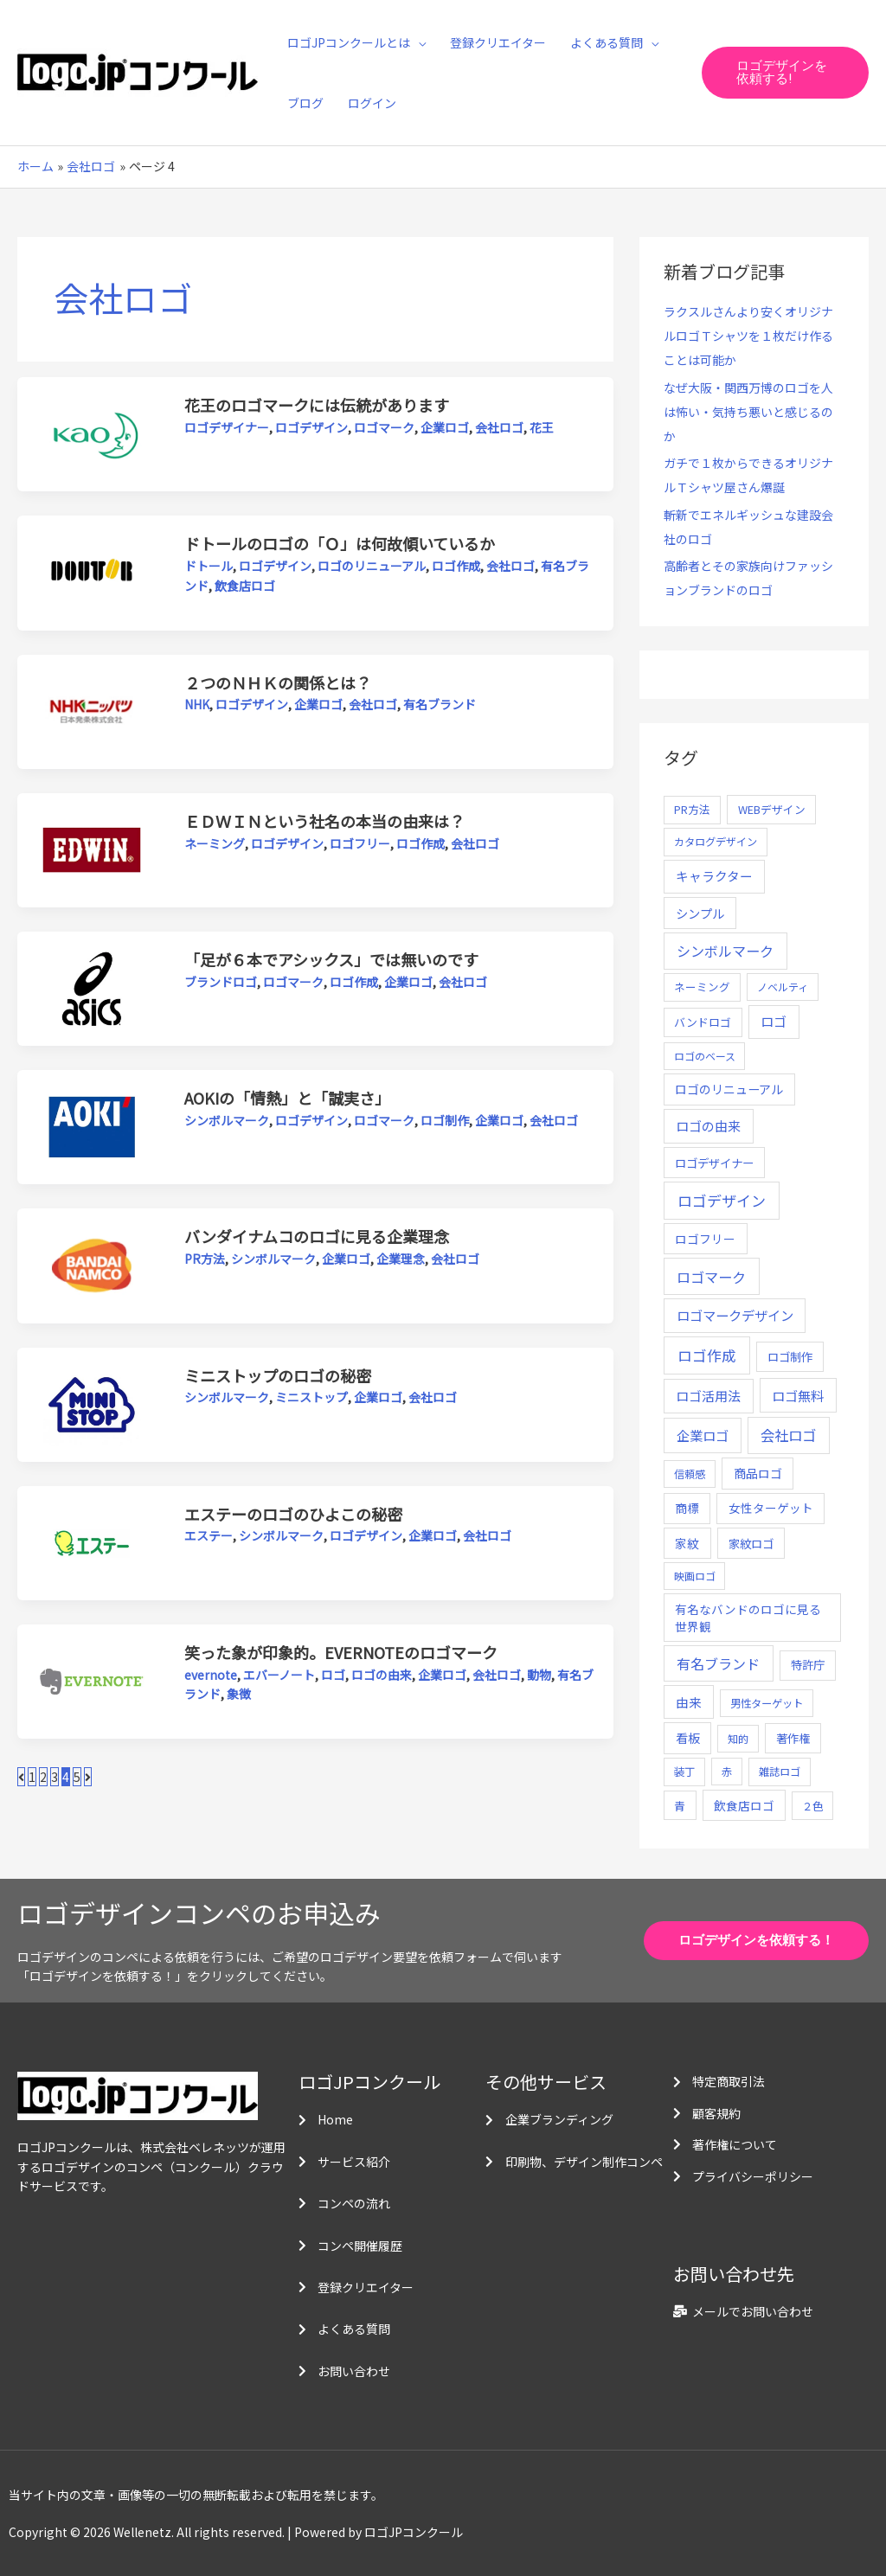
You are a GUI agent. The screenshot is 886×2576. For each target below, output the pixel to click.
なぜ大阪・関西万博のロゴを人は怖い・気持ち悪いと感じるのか (748, 412)
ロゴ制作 (445, 1120)
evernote (210, 1674)
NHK (196, 704)
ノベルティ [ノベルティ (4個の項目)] (782, 986)
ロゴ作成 (456, 565)
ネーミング (214, 843)
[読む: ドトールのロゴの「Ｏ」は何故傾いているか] (92, 571)
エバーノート (279, 1674)
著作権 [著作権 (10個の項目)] (793, 1738)
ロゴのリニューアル (372, 565)
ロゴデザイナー (226, 427)
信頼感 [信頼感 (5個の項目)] (689, 1474)
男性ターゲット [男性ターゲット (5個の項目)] (766, 1703)
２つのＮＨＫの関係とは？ (277, 682)
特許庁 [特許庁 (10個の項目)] (808, 1664)
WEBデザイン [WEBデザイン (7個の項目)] (772, 809)
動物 (539, 1674)
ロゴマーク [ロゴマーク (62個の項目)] (711, 1276)
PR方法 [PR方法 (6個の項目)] (692, 809)
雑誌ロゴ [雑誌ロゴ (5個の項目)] (779, 1771)
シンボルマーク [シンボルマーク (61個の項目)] (725, 950)
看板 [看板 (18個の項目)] (688, 1737)
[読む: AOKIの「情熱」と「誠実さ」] (92, 1125)
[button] (785, 73)
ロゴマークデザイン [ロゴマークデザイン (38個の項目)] (735, 1314)
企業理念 (400, 1258)
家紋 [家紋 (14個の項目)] (687, 1543)
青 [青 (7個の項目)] (679, 1805)
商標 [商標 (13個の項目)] (687, 1507)
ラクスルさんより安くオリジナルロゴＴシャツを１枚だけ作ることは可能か (748, 335)
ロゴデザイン (311, 427)
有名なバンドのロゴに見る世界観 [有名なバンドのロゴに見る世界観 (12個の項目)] (748, 1617)
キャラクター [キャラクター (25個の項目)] (714, 876)
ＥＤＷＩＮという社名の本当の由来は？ (324, 821)
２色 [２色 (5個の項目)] (812, 1806)
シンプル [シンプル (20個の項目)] (700, 913)
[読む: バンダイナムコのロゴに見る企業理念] (92, 1263)
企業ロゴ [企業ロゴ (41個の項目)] (703, 1435)
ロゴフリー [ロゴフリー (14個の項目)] (705, 1238)
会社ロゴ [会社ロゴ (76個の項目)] (788, 1435)
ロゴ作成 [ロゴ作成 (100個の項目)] (706, 1355)
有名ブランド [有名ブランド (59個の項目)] (718, 1663)
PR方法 (204, 1258)
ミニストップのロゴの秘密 (277, 1375)
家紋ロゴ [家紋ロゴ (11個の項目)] (751, 1543)
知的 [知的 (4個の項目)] (738, 1738)
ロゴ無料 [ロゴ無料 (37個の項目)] (798, 1395)
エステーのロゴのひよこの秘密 (293, 1514)
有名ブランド (439, 704)
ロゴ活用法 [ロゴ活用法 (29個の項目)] (708, 1396)
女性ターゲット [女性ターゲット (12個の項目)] (771, 1507)
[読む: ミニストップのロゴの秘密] (92, 1402)
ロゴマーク (384, 427)
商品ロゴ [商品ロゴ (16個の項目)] (758, 1473)
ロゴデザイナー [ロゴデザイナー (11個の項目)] (714, 1162)
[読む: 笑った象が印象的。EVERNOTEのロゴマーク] (92, 1679)
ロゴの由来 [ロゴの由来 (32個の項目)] (708, 1126)
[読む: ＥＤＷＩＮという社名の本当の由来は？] (92, 848)
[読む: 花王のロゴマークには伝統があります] (92, 432)
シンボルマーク (226, 1120)
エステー (208, 1535)
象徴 (239, 1693)
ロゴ (333, 1674)
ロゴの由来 (381, 1674)
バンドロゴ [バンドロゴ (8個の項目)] (702, 1022)
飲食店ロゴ (245, 585)
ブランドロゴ (220, 981)
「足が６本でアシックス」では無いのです (331, 959)
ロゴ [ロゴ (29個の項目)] (773, 1021)
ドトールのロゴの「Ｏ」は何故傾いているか (339, 543)
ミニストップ (311, 1397)
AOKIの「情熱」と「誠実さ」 (287, 1097)
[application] (418, 42)
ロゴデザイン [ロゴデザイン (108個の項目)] (721, 1200)
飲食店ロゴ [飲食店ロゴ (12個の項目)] (744, 1805)
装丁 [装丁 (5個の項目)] (684, 1771)
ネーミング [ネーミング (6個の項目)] (702, 986)
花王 (542, 427)
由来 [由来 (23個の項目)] (689, 1702)
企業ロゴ (445, 427)
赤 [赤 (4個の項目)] (727, 1771)
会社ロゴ (499, 427)
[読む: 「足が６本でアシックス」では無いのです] (92, 987)
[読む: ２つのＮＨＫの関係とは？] (92, 710)
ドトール (208, 565)
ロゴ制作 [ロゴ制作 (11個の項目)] (789, 1356)
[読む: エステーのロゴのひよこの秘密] (92, 1541)
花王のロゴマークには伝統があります (316, 405)
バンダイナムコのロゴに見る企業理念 (316, 1236)
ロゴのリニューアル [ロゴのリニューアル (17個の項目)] (729, 1089)
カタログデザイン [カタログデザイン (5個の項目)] (715, 841)
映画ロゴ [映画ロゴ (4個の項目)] (695, 1575)
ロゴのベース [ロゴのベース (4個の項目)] (704, 1055)
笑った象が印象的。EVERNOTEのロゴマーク (341, 1652)
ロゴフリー (360, 843)
